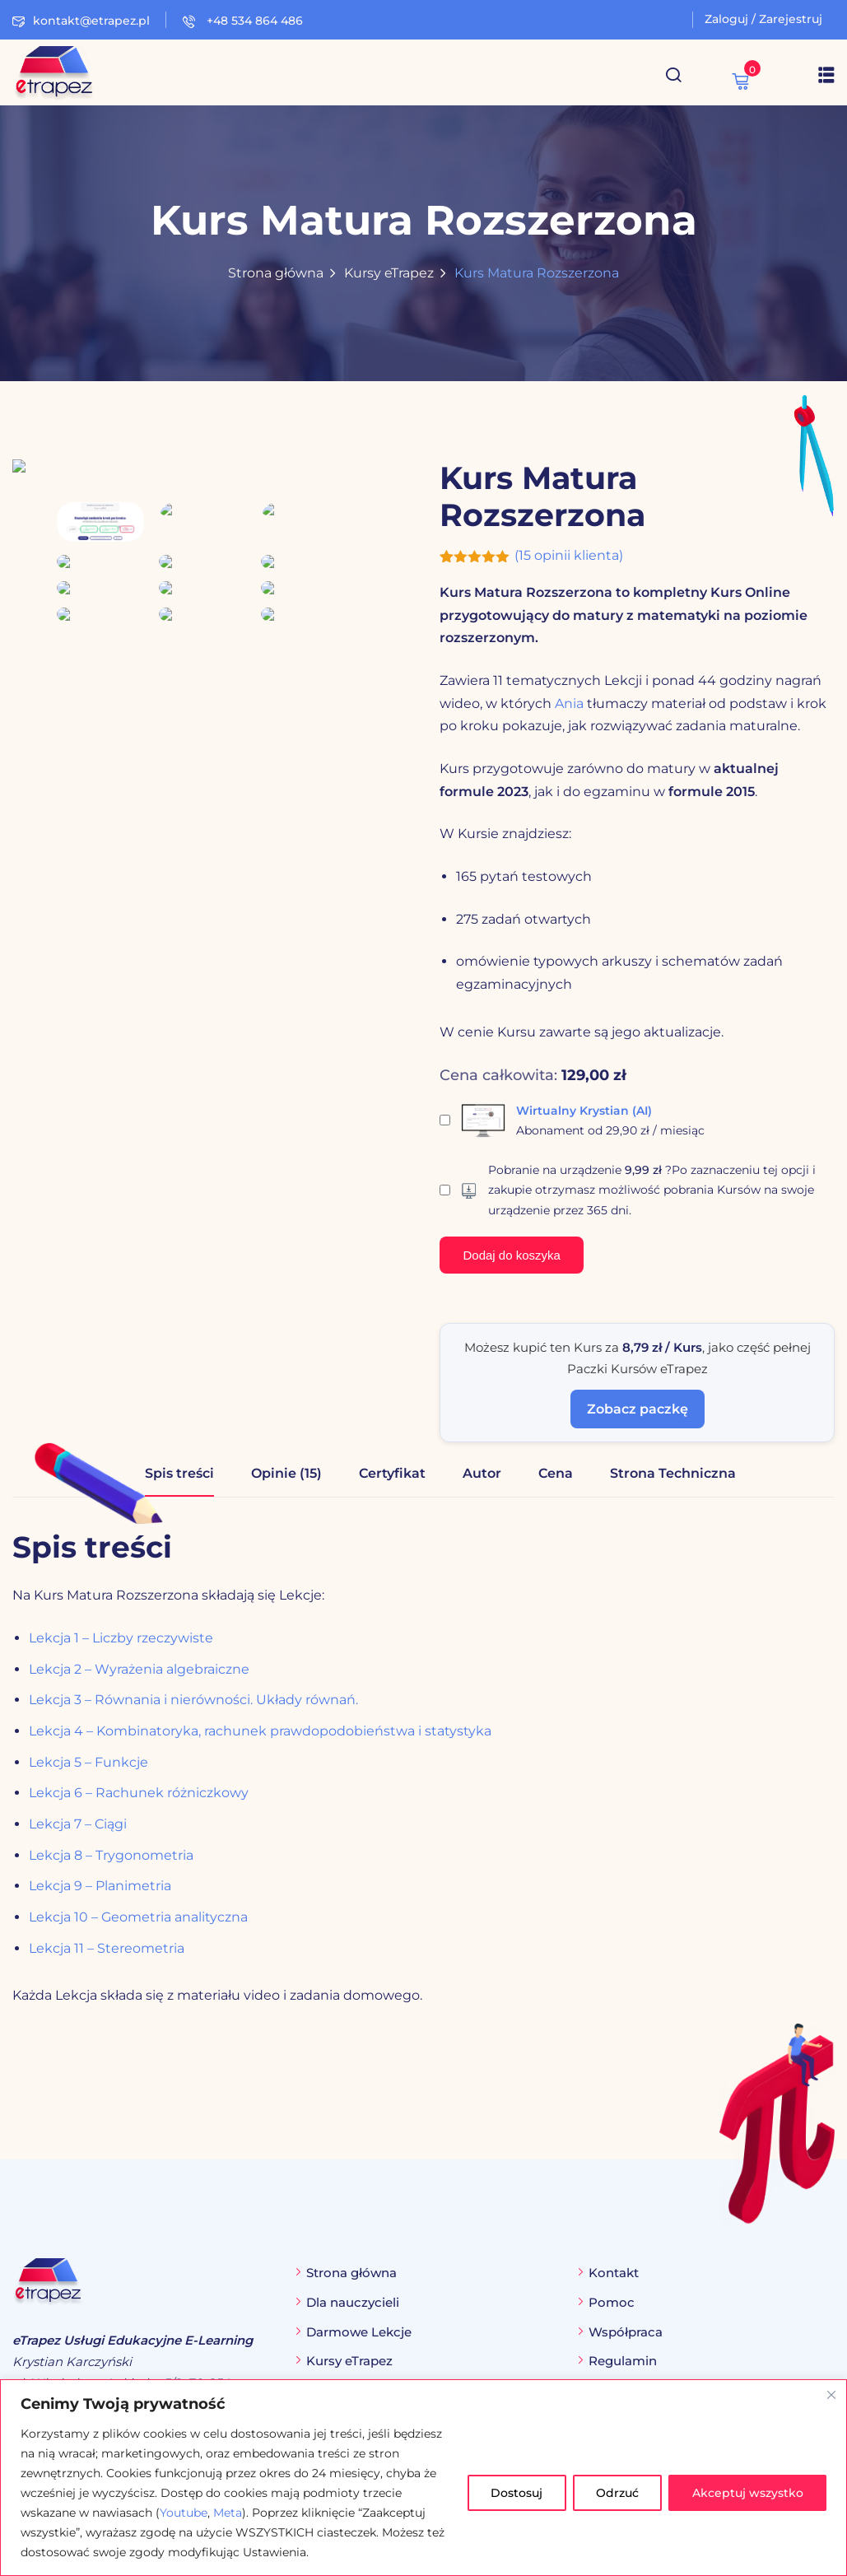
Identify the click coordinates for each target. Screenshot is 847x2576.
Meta (227, 2512)
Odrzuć (615, 2492)
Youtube (183, 2512)
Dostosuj (514, 2492)
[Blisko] (831, 2395)
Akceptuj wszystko (747, 2492)
